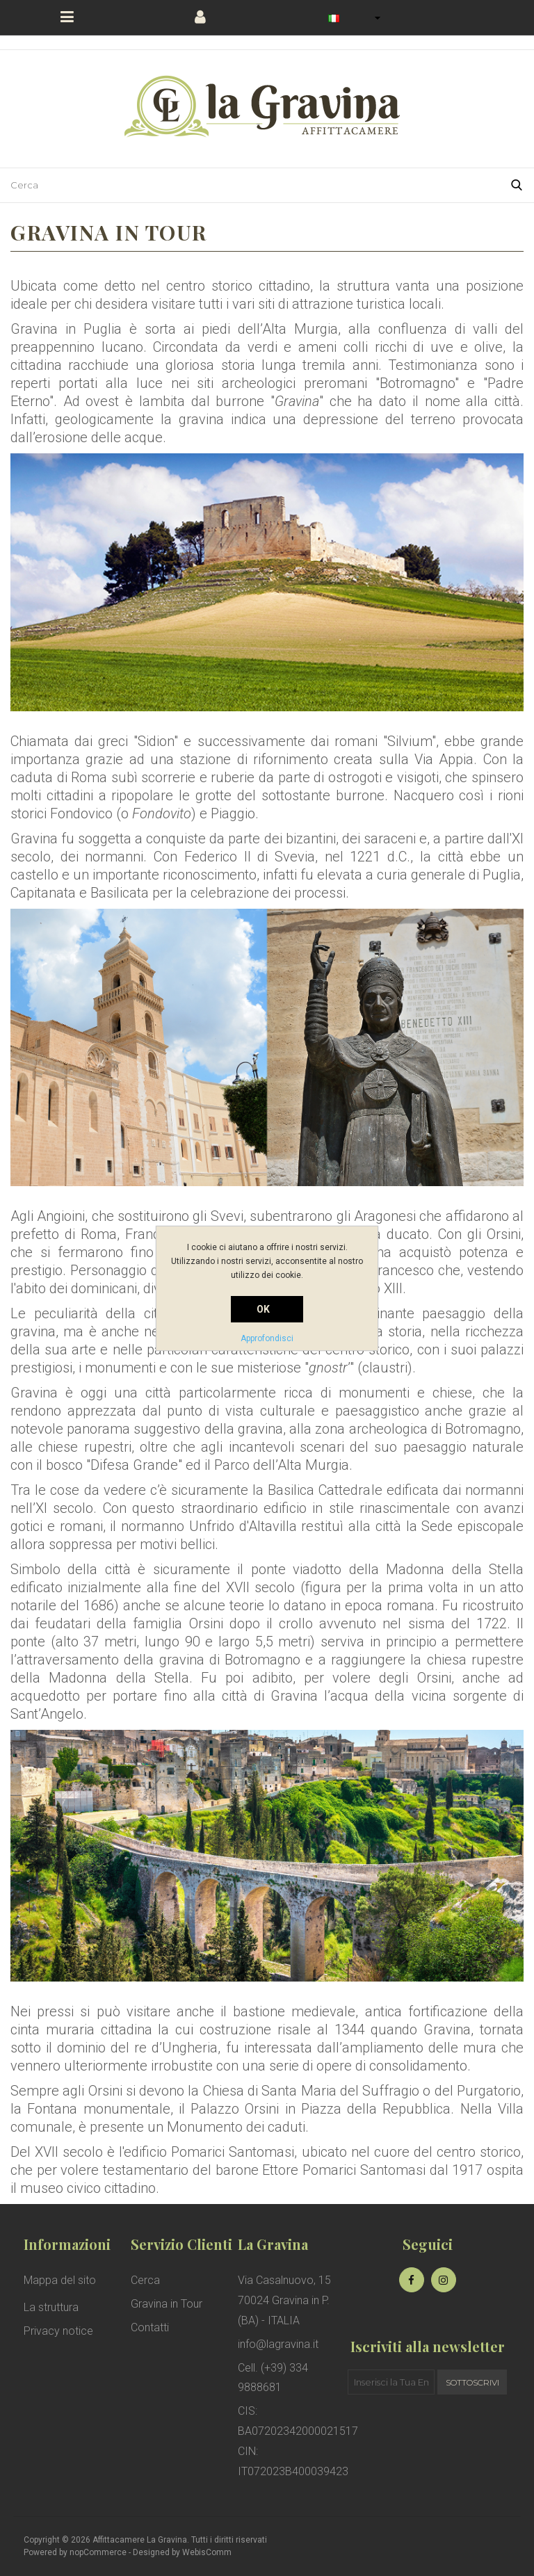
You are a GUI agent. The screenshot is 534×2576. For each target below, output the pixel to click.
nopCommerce (98, 2552)
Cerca (145, 2280)
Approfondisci (267, 1338)
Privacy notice (58, 2331)
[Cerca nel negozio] (249, 185)
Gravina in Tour (166, 2303)
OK (263, 1309)
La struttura (51, 2307)
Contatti (150, 2327)
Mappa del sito (60, 2280)
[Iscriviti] (391, 2382)
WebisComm (207, 2552)
